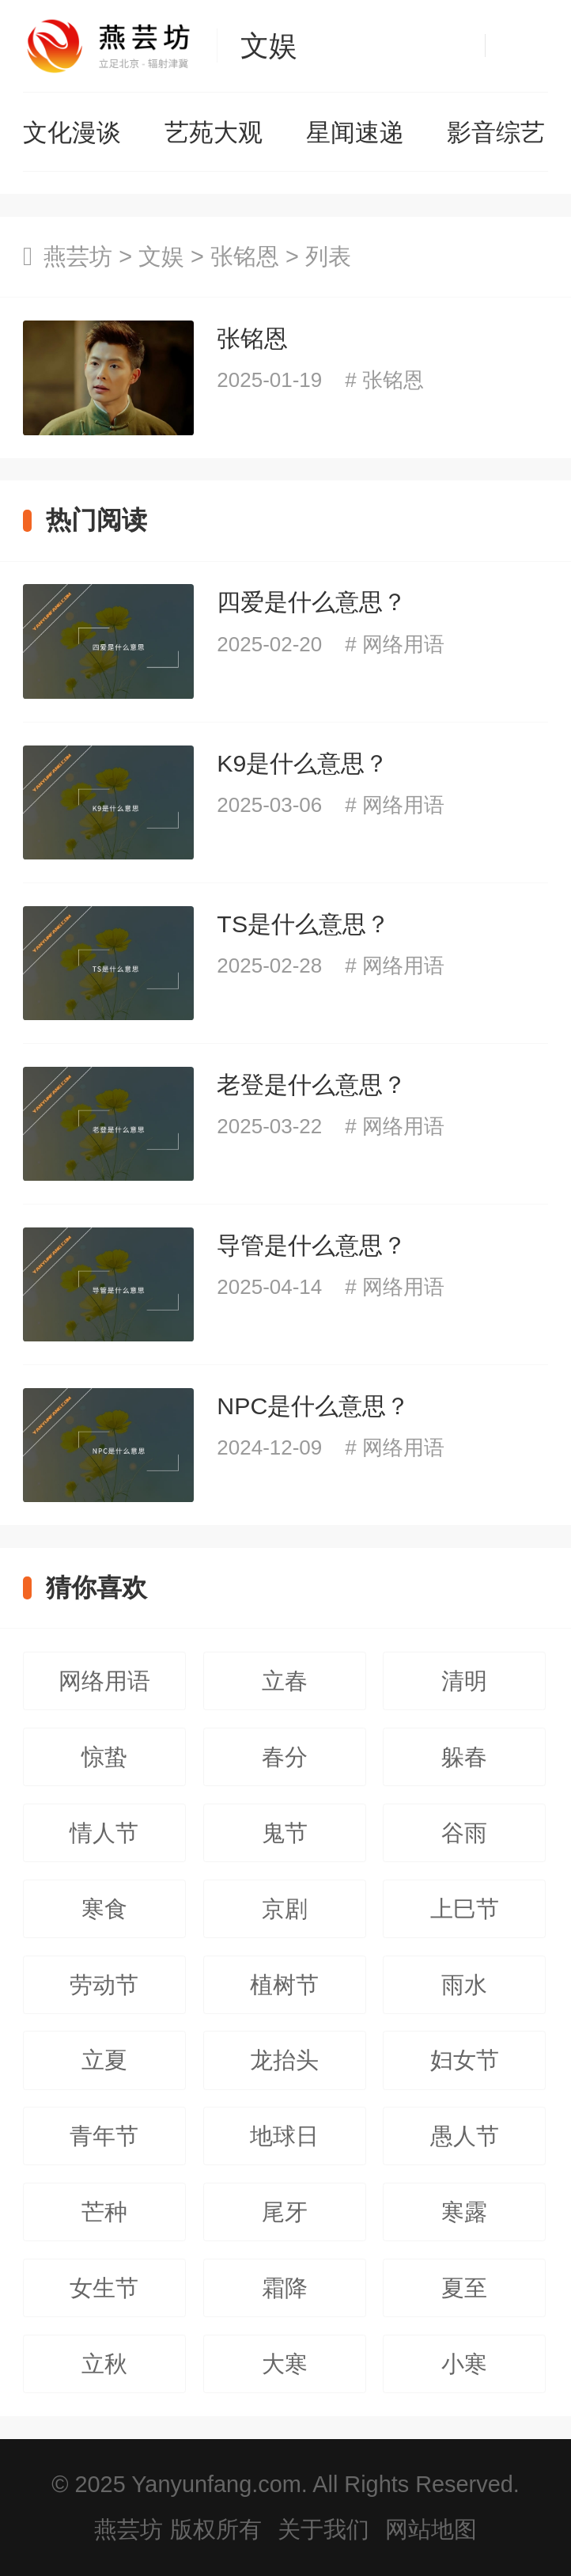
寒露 (464, 2212)
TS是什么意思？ (303, 924)
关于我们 (323, 2529)
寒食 (104, 1909)
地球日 (284, 2136)
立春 (285, 1681)
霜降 (285, 2288)
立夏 (104, 2060)
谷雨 (464, 1833)
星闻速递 (355, 132)
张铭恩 (244, 256)
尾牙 (285, 2212)
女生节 (104, 2288)
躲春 (464, 1757)
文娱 (268, 45)
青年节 (104, 2136)
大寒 (285, 2364)
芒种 (104, 2212)
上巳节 (464, 1909)
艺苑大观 (213, 132)
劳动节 (104, 1984)
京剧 (285, 1909)
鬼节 (285, 1833)
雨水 (464, 1984)
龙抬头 (284, 2060)
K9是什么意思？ (302, 763)
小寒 (464, 2364)
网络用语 (403, 644)
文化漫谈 (72, 132)
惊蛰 (104, 1757)
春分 (285, 1757)
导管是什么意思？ (312, 1245)
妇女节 (464, 2060)
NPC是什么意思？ (313, 1406)
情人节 (104, 1833)
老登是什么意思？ (312, 1085)
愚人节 (464, 2136)
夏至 (464, 2288)
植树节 (284, 1984)
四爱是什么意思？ (312, 602)
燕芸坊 (77, 256)
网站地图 (431, 2529)
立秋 (104, 2364)
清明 (464, 1681)
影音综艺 (496, 132)
